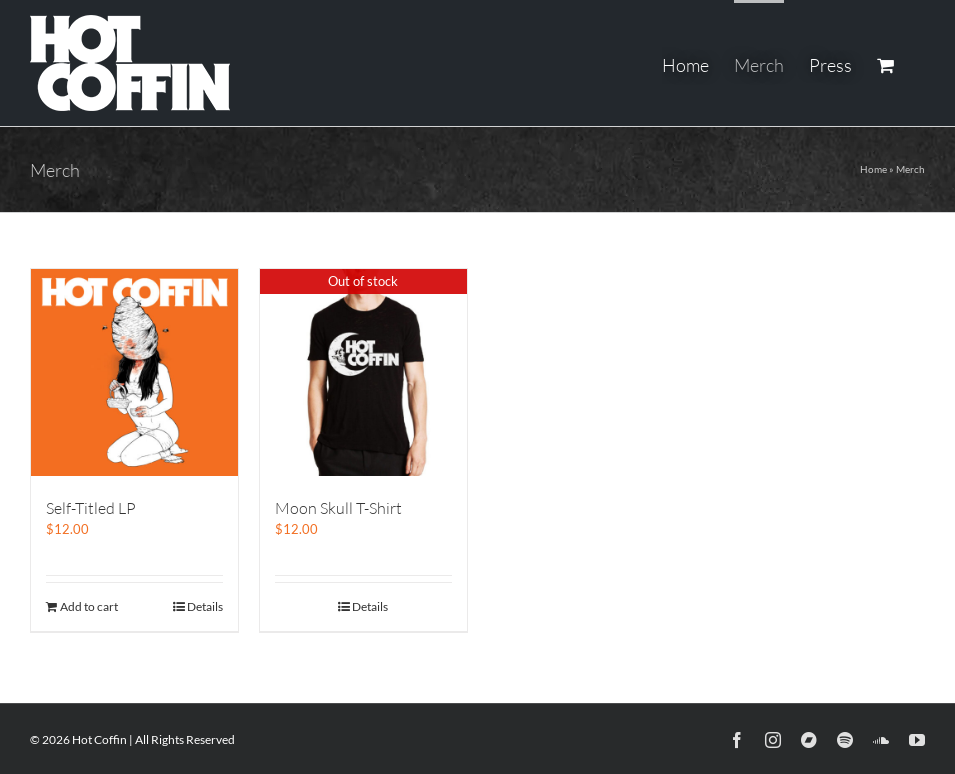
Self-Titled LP (91, 508)
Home (873, 169)
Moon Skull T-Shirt (338, 508)
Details (205, 606)
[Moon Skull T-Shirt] (363, 372)
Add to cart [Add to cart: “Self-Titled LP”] (89, 606)
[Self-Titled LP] (134, 372)
